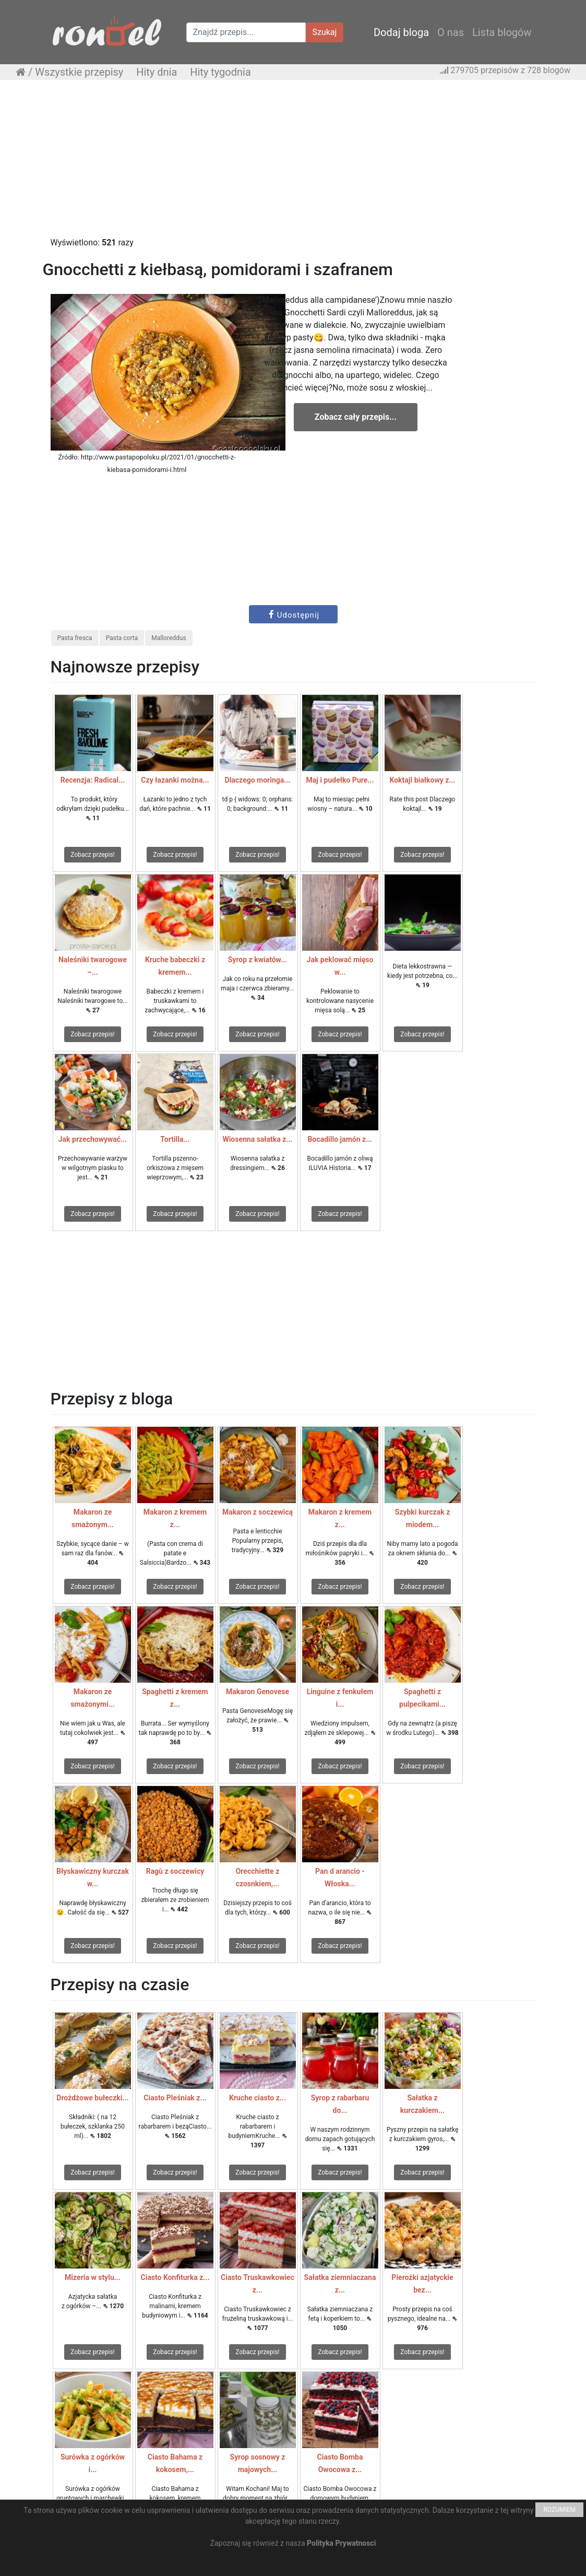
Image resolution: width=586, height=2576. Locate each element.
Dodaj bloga (401, 32)
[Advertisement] (293, 163)
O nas (450, 32)
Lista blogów (502, 32)
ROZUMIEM (559, 2509)
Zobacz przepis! (92, 854)
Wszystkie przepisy (79, 72)
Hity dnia (156, 72)
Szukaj (325, 32)
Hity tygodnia (220, 72)
